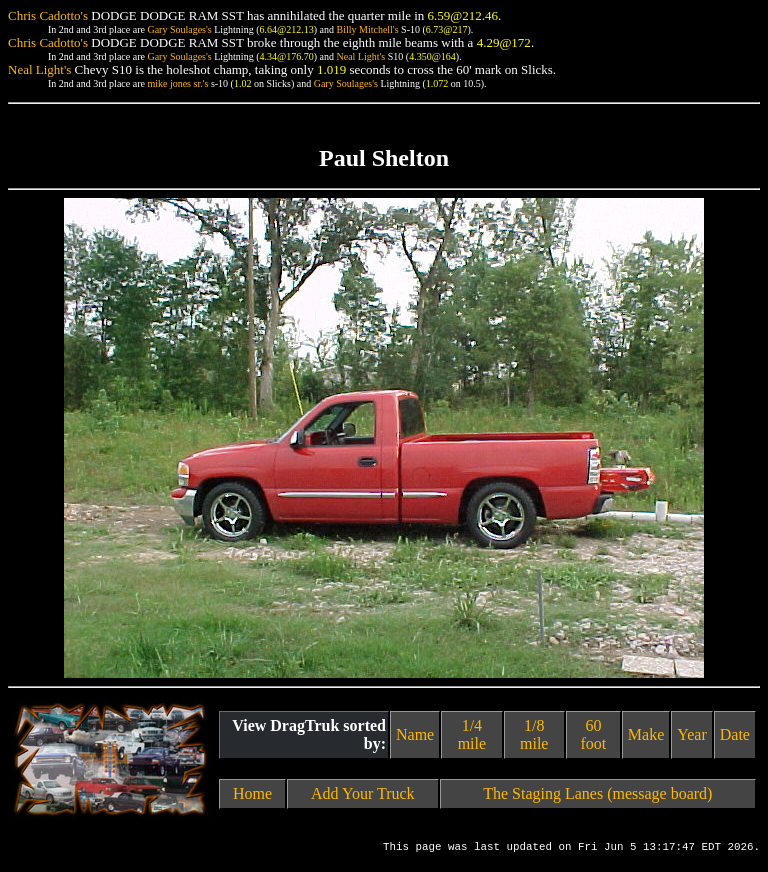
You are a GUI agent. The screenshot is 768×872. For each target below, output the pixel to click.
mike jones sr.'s (177, 83)
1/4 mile (472, 734)
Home (252, 793)
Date (735, 734)
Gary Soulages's (179, 29)
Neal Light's (360, 56)
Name (415, 734)
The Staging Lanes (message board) (597, 793)
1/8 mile (534, 734)
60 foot (593, 734)
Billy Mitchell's (367, 29)
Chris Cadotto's (48, 15)
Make (646, 734)
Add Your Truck (363, 793)
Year (691, 734)
